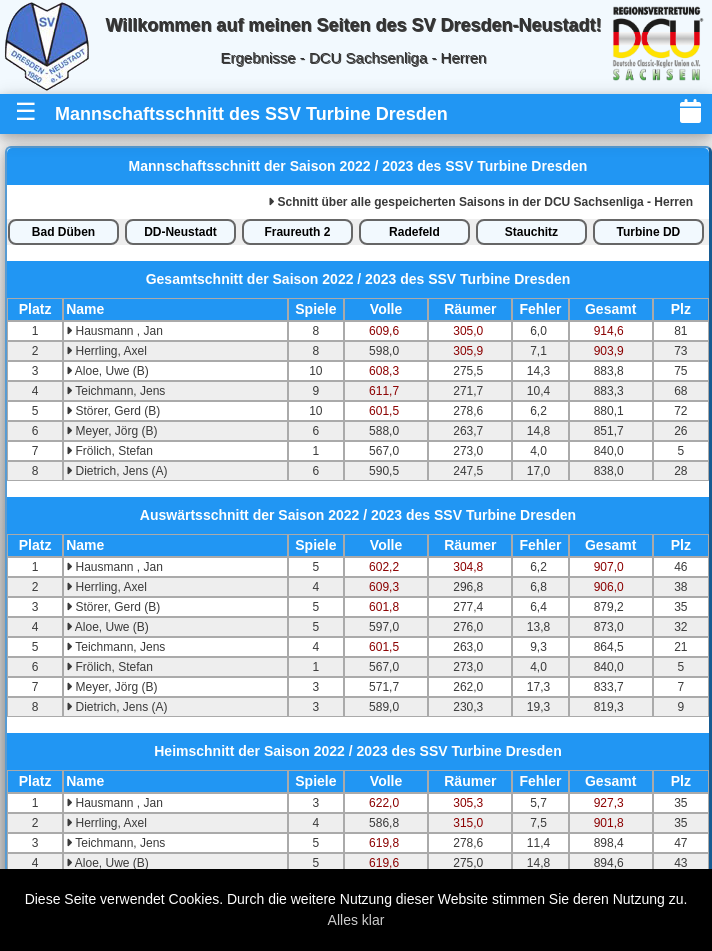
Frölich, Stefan (109, 451)
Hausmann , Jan (114, 331)
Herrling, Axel (106, 351)
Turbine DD (649, 232)
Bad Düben (63, 232)
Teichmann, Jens (115, 391)
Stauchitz (531, 232)
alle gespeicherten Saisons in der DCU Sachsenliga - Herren (480, 202)
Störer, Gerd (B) (113, 411)
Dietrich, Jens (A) (116, 471)
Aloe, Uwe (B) (107, 371)
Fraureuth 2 (297, 232)
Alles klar (356, 920)
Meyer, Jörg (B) (111, 431)
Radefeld (414, 232)
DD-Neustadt (180, 232)
